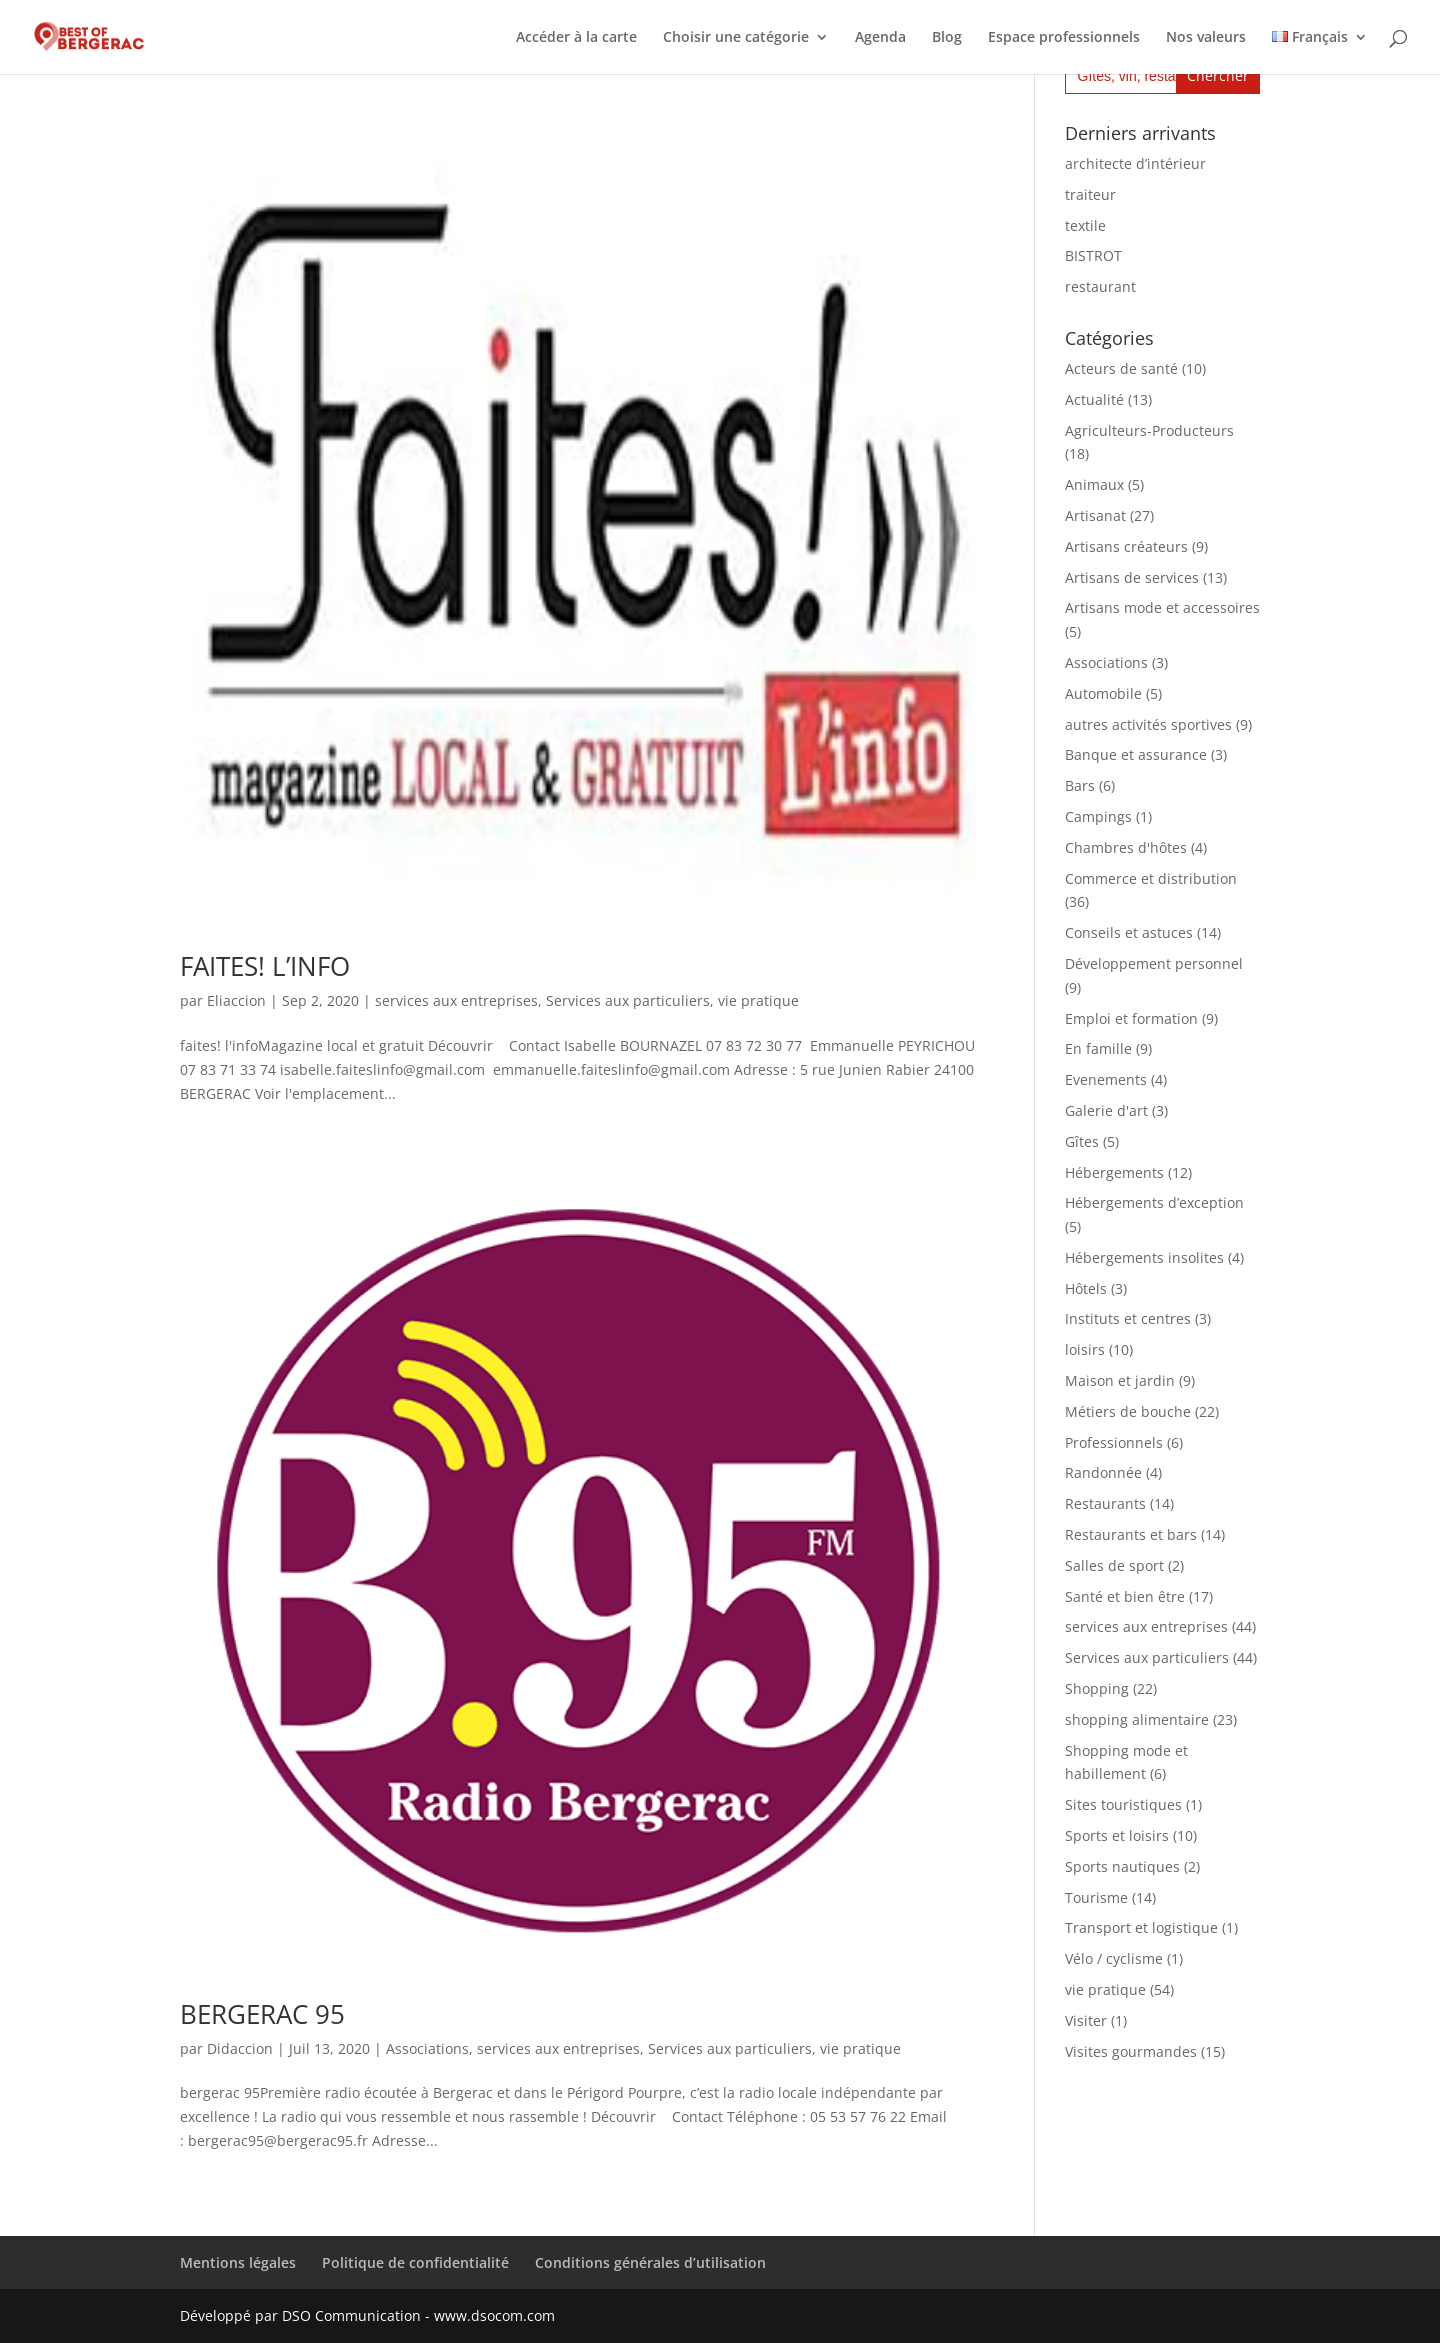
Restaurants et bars (1131, 1534)
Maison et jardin (1120, 1380)
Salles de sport (1114, 1565)
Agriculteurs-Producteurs (1149, 430)
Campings (1098, 816)
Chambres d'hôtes (1126, 847)
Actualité (1094, 399)
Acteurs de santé (1121, 368)
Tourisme (1096, 1897)
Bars (1080, 785)
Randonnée (1103, 1472)
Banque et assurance (1136, 754)
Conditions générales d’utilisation (650, 2262)
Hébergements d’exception (1154, 1202)
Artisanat (1095, 515)
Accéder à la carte (576, 38)
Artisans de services (1132, 577)
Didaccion (240, 2048)
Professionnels (1114, 1442)
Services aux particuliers (628, 1000)
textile (1085, 225)
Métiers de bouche (1128, 1411)
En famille (1098, 1048)
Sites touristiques (1123, 1804)
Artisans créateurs (1126, 546)
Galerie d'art (1106, 1110)
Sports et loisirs (1117, 1835)
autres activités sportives (1148, 724)
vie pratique (758, 1000)
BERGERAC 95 (262, 2014)
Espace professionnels (1064, 38)
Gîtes (1082, 1141)
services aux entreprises (456, 1000)
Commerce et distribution (1151, 878)
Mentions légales (238, 2262)
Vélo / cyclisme (1114, 1958)
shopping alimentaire (1137, 1719)
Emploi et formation (1131, 1018)
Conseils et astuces (1129, 932)
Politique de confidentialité (415, 2262)
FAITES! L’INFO (265, 966)
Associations (427, 2048)
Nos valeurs (1206, 38)
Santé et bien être (1125, 1596)
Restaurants (1105, 1503)
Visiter (1086, 2020)
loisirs (1085, 1349)
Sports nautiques (1122, 1866)
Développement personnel (1154, 963)
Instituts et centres (1128, 1318)
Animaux (1094, 484)
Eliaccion (236, 1000)
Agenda (880, 38)
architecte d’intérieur (1135, 163)
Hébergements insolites (1144, 1257)
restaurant (1100, 286)
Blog (947, 38)
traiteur (1090, 194)
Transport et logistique (1141, 1927)
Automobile (1103, 693)
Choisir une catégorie (736, 38)
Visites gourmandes (1131, 2051)
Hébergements (1114, 1172)
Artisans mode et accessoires (1162, 607)
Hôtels (1086, 1288)
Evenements (1106, 1079)
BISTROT (1093, 255)
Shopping (1097, 1688)
